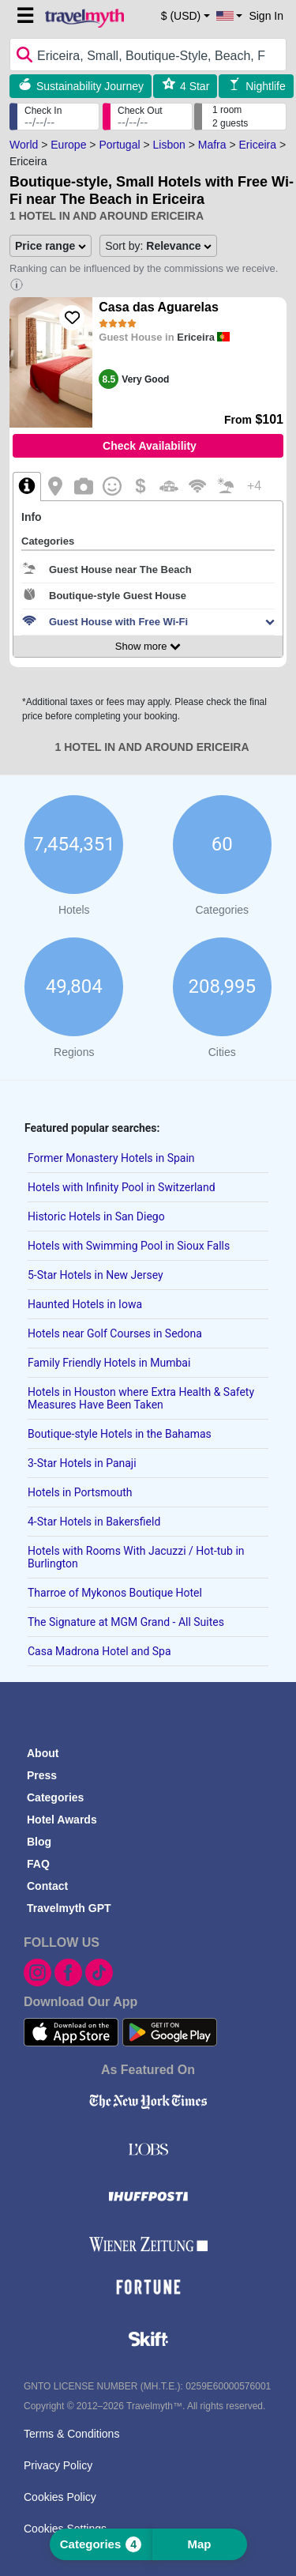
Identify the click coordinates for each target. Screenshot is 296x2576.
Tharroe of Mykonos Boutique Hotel (115, 1592)
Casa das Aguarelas (158, 307)
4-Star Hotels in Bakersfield (94, 1521)
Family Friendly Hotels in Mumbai (109, 1362)
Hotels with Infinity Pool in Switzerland (121, 1187)
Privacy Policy (58, 2465)
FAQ (38, 1864)
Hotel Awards (62, 1819)
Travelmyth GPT (69, 1908)
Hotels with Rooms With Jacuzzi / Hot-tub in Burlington (136, 1557)
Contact (47, 1886)
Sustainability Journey (90, 86)
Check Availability (150, 445)
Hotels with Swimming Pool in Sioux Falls (129, 1245)
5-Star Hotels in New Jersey (95, 1275)
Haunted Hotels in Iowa (85, 1304)
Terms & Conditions (71, 2433)
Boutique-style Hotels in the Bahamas (120, 1434)
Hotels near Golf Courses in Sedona (115, 1333)
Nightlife (265, 86)
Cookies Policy (60, 2497)
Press (42, 1775)
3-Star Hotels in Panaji (82, 1463)
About (42, 1753)
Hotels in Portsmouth (80, 1492)
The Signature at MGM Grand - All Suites (126, 1622)
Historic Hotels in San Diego (96, 1216)
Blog (39, 1841)
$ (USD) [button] (181, 15)
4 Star (194, 86)
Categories (55, 1797)
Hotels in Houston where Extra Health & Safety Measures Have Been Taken (141, 1398)
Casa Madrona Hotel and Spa (99, 1651)
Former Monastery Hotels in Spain (111, 1158)
